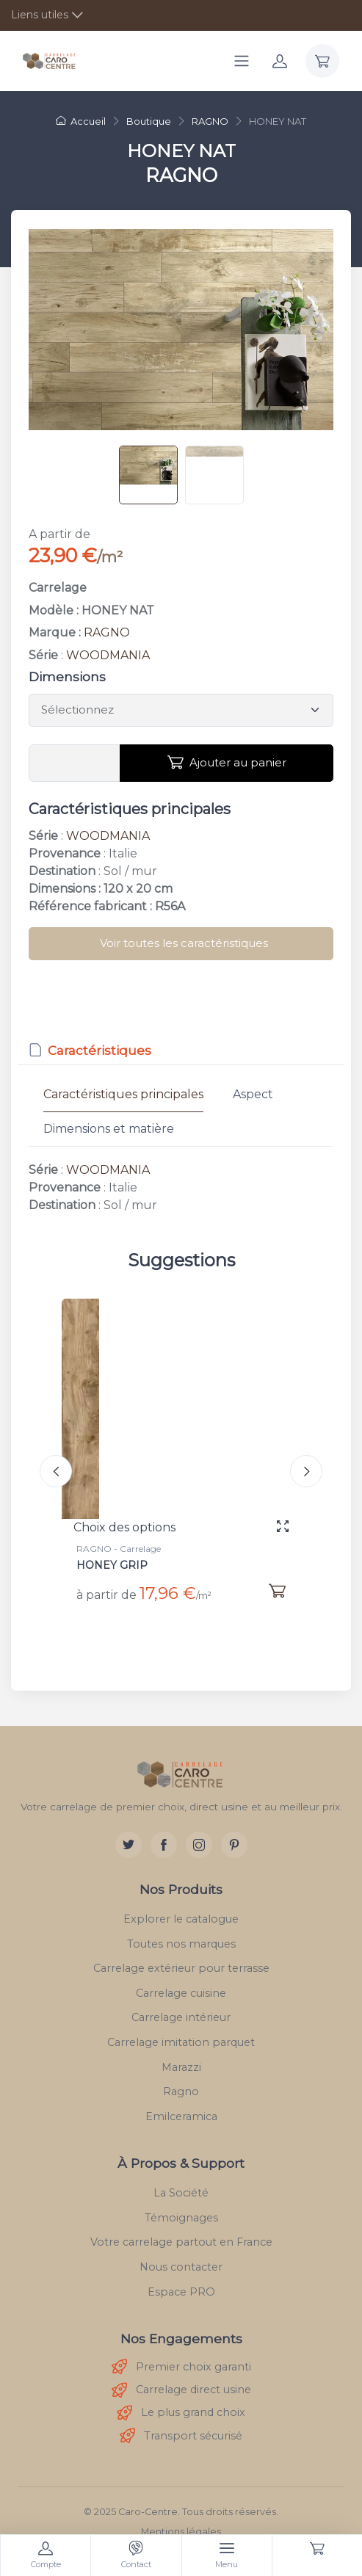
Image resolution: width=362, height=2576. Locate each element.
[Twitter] (128, 1845)
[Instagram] (199, 1845)
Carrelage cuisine (181, 1993)
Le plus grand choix (181, 2413)
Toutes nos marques (181, 1944)
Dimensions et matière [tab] (108, 1129)
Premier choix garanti (181, 2367)
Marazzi (181, 2067)
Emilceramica (181, 2116)
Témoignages (181, 2217)
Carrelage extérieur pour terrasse (181, 1968)
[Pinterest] (234, 1845)
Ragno (181, 2091)
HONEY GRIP (112, 1565)
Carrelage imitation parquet (181, 2042)
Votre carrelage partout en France (181, 2242)
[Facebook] (164, 1845)
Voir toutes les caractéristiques (184, 943)
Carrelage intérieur (181, 2017)
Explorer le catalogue (181, 1919)
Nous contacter (181, 2267)
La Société (181, 2192)
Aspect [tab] (253, 1094)
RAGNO (107, 632)
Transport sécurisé (181, 2436)
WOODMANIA (108, 655)
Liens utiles (39, 14)
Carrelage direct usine (181, 2390)
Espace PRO (181, 2292)
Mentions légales (181, 2531)
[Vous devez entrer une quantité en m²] (74, 763)
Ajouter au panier (226, 763)
